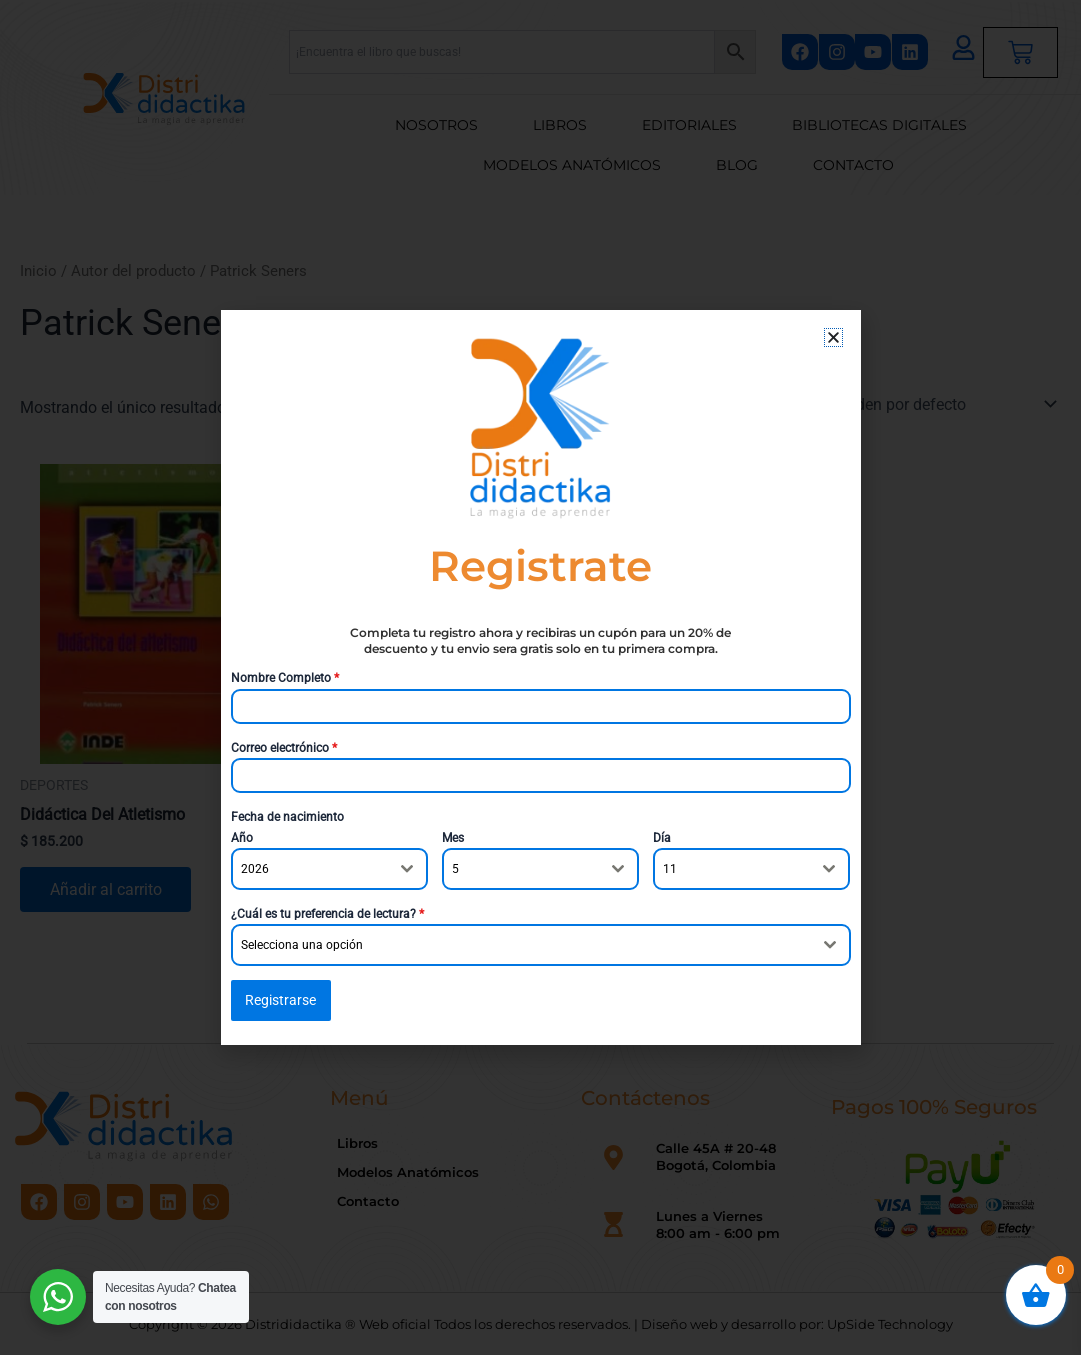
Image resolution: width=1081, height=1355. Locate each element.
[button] (833, 337)
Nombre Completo (285, 678)
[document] (540, 677)
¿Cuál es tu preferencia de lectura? (327, 914)
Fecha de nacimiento (287, 817)
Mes (453, 838)
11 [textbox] (670, 869)
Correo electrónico (284, 748)
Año (242, 838)
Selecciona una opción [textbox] (302, 945)
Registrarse (280, 1000)
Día (662, 838)
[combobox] (329, 869)
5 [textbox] (455, 869)
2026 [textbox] (255, 869)
